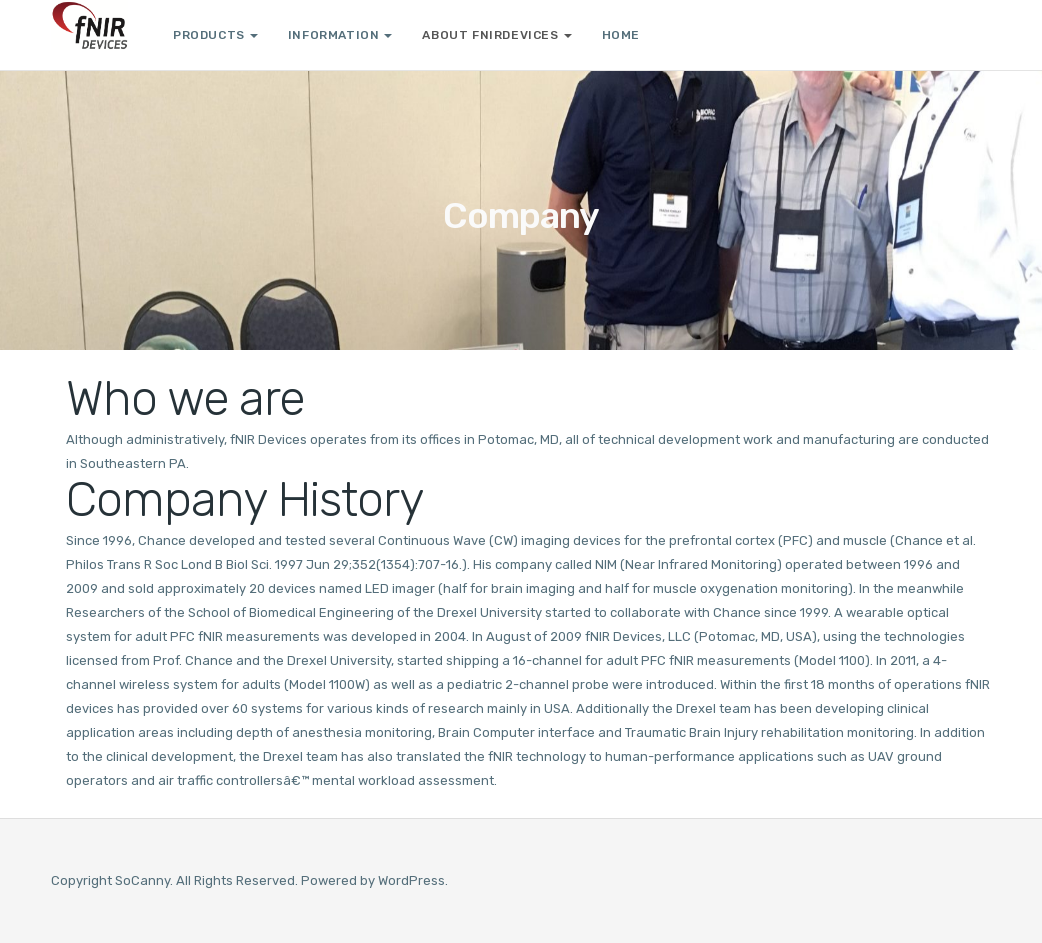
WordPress (411, 880)
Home (621, 35)
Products (215, 35)
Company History (244, 500)
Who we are (185, 399)
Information (340, 35)
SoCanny (142, 880)
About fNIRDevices (496, 35)
